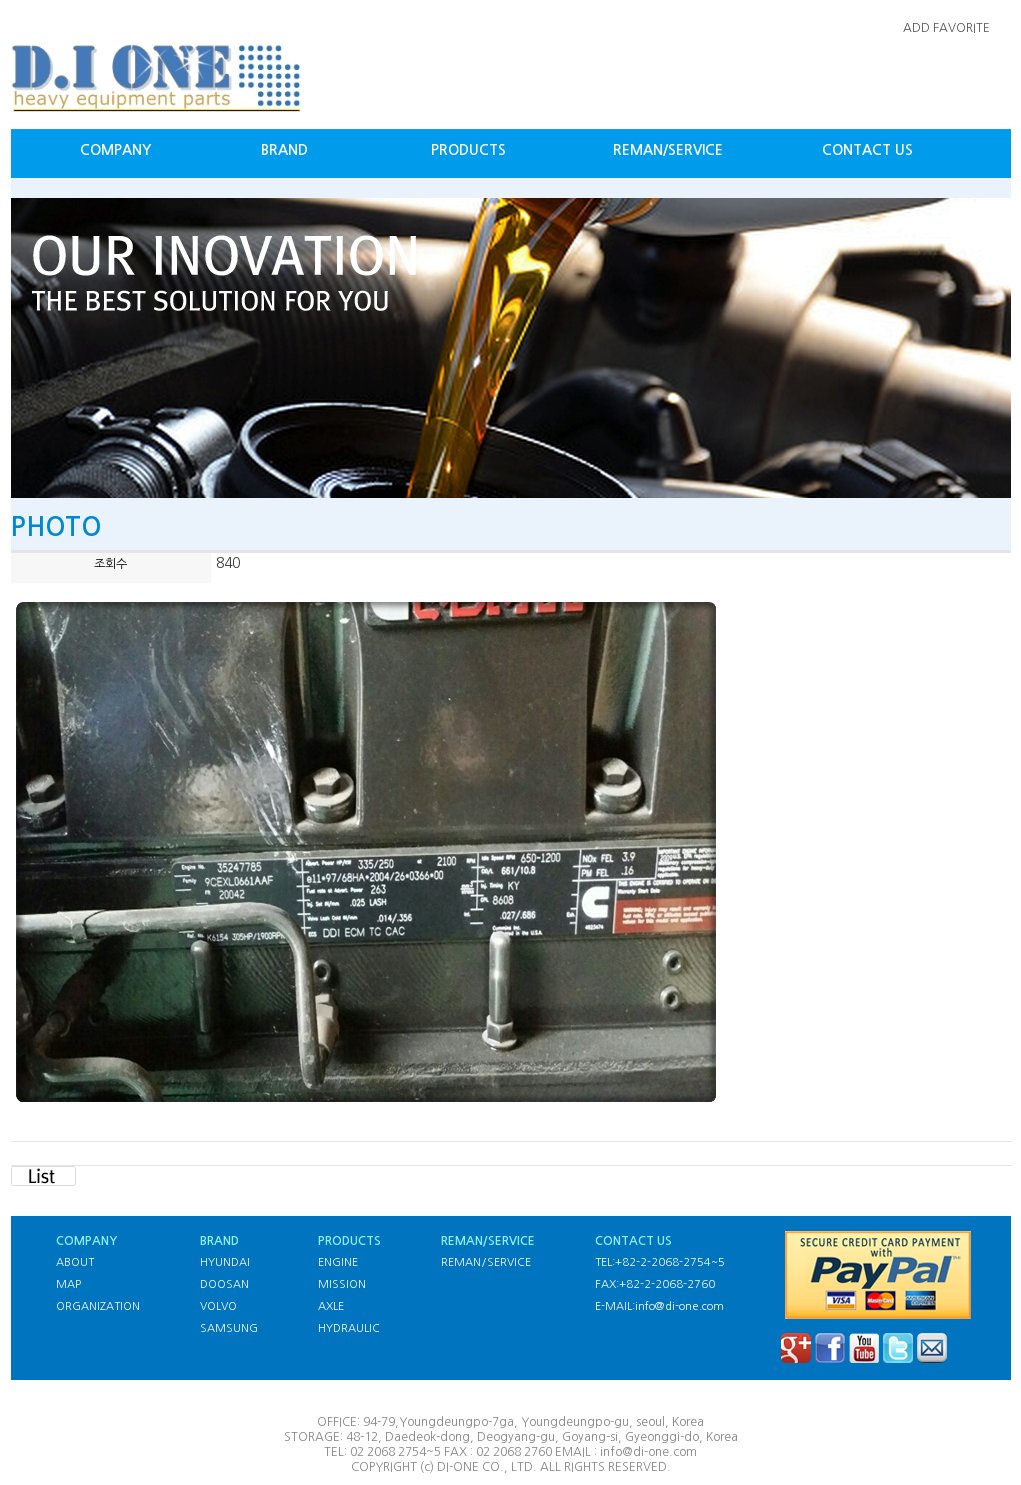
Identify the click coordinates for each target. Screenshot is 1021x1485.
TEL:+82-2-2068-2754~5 (660, 1262)
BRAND (284, 150)
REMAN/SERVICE (668, 150)
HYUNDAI (225, 1262)
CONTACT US (867, 150)
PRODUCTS (468, 150)
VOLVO (218, 1306)
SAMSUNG (229, 1328)
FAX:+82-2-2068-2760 (655, 1284)
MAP (68, 1284)
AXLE (331, 1306)
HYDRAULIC (349, 1328)
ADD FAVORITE (946, 28)
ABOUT (75, 1262)
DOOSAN (224, 1284)
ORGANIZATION (98, 1306)
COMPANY (115, 150)
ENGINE (338, 1262)
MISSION (342, 1284)
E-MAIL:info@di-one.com (659, 1306)
